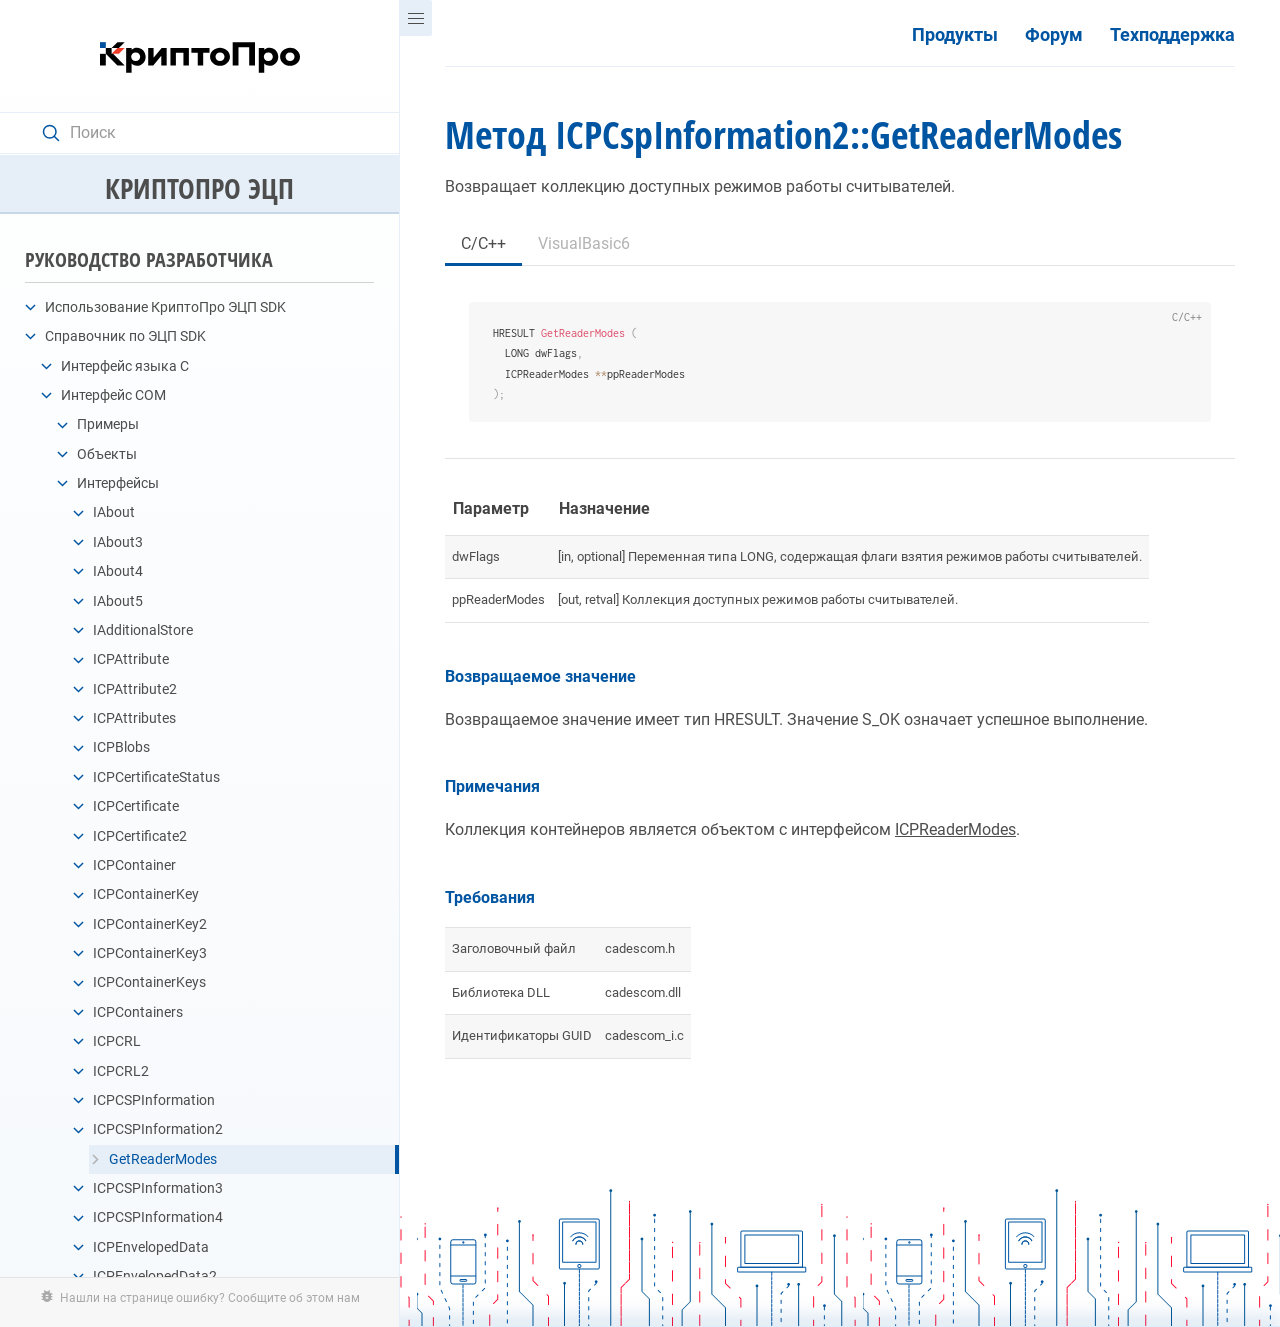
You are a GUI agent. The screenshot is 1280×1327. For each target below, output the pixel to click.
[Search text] (209, 133)
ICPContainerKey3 (150, 953)
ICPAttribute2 (135, 689)
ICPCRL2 (121, 1071)
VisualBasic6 (584, 243)
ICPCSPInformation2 (158, 1129)
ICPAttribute (131, 659)
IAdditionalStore (143, 630)
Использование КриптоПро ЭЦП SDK (165, 307)
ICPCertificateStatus (156, 777)
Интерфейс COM (113, 395)
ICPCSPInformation (154, 1100)
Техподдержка (1172, 35)
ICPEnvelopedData (151, 1247)
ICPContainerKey (146, 894)
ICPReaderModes (955, 829)
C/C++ (483, 243)
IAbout (114, 512)
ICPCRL (117, 1041)
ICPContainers (138, 1012)
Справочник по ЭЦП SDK (125, 336)
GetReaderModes (163, 1159)
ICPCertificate (136, 806)
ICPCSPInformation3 (158, 1188)
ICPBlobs (121, 747)
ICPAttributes (134, 718)
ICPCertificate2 (140, 836)
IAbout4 (118, 571)
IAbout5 (118, 601)
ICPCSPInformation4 (158, 1217)
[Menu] (416, 18)
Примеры (108, 424)
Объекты (107, 454)
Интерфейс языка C (125, 366)
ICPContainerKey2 (150, 924)
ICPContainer (134, 865)
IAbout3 (118, 542)
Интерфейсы (118, 483)
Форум (1054, 35)
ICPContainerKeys (149, 982)
